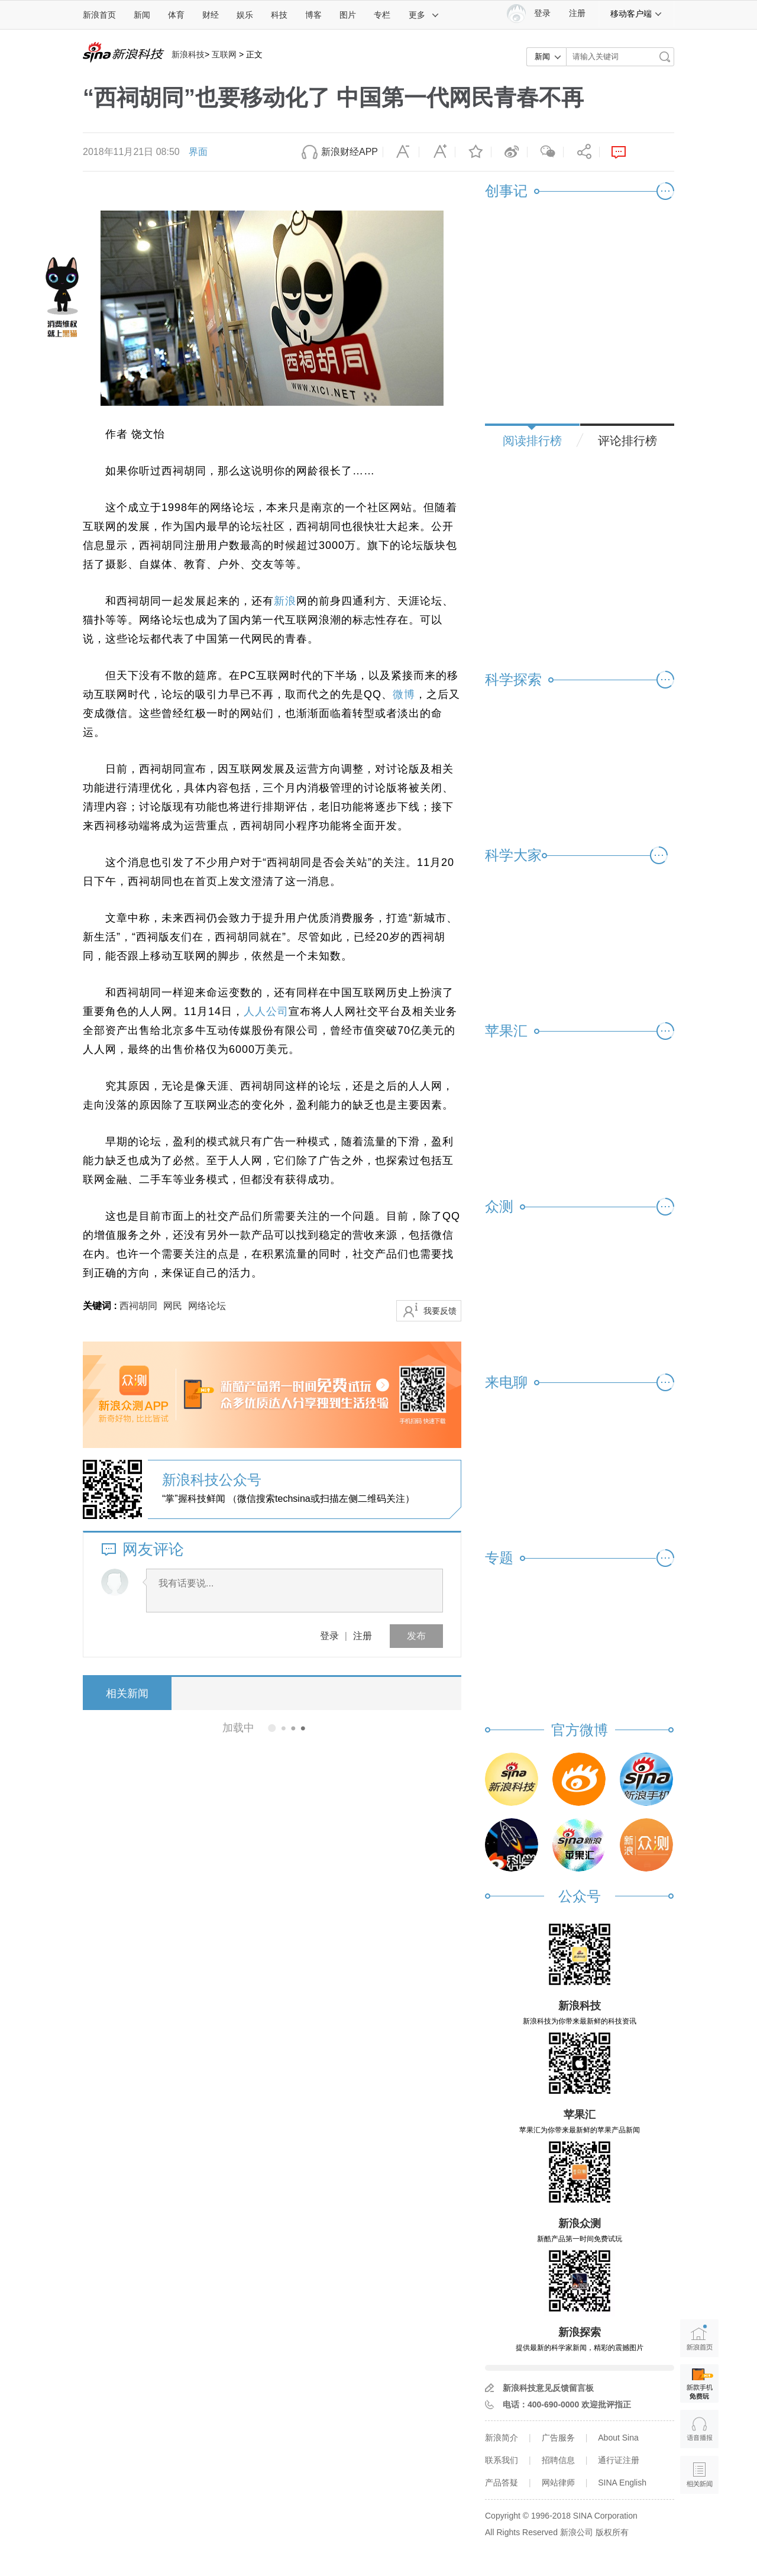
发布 (416, 1636)
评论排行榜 (627, 440)
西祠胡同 (138, 1306)
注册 (577, 13)
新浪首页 (99, 15)
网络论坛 (207, 1306)
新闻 (142, 15)
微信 (545, 152)
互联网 (224, 54)
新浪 (285, 601)
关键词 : (101, 1306)
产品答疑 (501, 2482)
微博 (509, 152)
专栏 (382, 15)
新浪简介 (501, 2437)
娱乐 (245, 15)
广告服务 (558, 2437)
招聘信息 (558, 2460)
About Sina (618, 2437)
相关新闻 (127, 1693)
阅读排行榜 (532, 440)
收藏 (473, 152)
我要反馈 (440, 1311)
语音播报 (699, 2429)
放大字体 (437, 152)
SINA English (622, 2482)
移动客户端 (636, 13)
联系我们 (501, 2460)
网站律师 (558, 2482)
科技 (279, 15)
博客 (313, 15)
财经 (210, 15)
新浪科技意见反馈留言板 (548, 2388)
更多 (424, 15)
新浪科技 (188, 54)
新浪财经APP (349, 152)
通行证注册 (618, 2460)
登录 (329, 1636)
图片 (347, 15)
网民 (172, 1306)
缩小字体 (401, 152)
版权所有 (612, 2532)
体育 (176, 15)
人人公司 (266, 1011)
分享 (581, 152)
